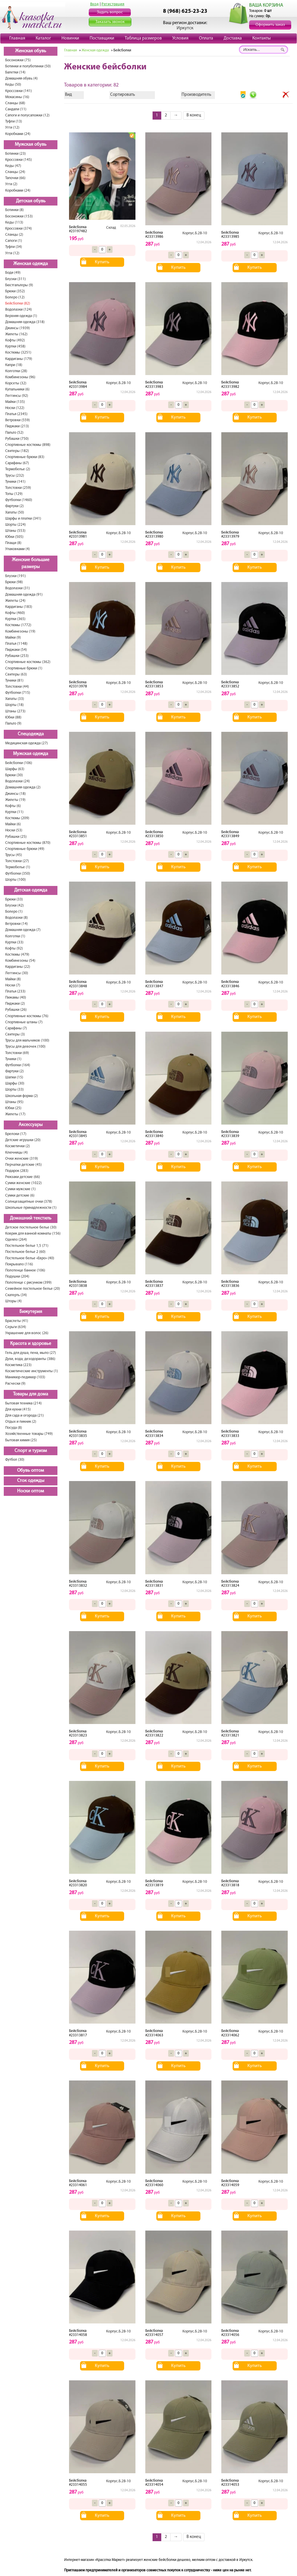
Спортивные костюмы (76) (26, 1016)
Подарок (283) (16, 1171)
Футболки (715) (17, 693)
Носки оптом (30, 1491)
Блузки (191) (15, 576)
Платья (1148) (16, 644)
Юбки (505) (14, 537)
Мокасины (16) (17, 97)
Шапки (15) (14, 1077)
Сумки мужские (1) (20, 1189)
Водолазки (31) (17, 588)
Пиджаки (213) (17, 426)
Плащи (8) (13, 543)
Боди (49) (13, 273)
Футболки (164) (17, 1065)
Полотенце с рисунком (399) (28, 1283)
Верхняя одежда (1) (21, 316)
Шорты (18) (14, 705)
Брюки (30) (14, 775)
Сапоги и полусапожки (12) (27, 115)
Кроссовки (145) (18, 160)
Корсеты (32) (15, 383)
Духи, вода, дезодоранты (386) (30, 1359)
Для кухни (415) (18, 1409)
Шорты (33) (14, 1089)
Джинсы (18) (15, 794)
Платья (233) (15, 991)
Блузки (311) (15, 279)
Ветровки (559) (17, 420)
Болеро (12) (15, 297)
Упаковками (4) (17, 549)
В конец (193, 115)
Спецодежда (31, 734)
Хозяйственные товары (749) (29, 1434)
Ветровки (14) (16, 924)
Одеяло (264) (16, 1240)
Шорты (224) (15, 525)
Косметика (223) (18, 1365)
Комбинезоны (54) (20, 961)
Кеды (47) (13, 166)
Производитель (196, 95)
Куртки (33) (14, 942)
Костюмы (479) (17, 954)
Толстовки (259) (18, 488)
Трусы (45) (13, 855)
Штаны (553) (15, 531)
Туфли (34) (13, 247)
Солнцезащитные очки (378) (28, 1202)
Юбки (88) (13, 717)
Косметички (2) (17, 1146)
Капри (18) (13, 365)
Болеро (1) (14, 912)
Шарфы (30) (14, 1083)
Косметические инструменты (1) (31, 1371)
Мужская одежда (30, 754)
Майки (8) (13, 979)
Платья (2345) (16, 414)
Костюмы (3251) (18, 352)
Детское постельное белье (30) (31, 1227)
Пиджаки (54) (16, 650)
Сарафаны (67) (17, 463)
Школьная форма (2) (21, 1096)
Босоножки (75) (18, 60)
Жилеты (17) (15, 1114)
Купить (102, 262)
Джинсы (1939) (17, 328)
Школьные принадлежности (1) (31, 1208)
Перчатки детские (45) (23, 1165)
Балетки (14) (15, 72)
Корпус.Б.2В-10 (194, 233)
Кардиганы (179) (18, 359)
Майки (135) (15, 402)
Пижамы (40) (15, 997)
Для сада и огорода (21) (24, 1415)
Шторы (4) (13, 1301)
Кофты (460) (15, 613)
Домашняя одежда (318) (25, 322)
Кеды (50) (13, 85)
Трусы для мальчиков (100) (27, 1040)
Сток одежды (30, 1480)
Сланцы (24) (15, 172)
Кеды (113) (14, 222)
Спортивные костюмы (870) (27, 843)
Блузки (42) (14, 905)
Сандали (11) (15, 109)
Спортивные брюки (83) (24, 457)
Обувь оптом (30, 1470)
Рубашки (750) (17, 439)
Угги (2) (11, 184)
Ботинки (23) (15, 154)
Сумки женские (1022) (23, 1183)
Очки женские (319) (21, 1159)
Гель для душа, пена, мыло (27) (30, 1353)
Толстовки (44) (17, 687)
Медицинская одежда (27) (26, 743)
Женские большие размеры (30, 564)
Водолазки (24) (17, 781)
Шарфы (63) (14, 769)
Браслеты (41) (16, 1321)
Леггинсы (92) (16, 396)
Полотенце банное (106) (25, 1270)
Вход (94, 4)
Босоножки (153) (19, 216)
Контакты (261, 38)
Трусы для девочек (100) (25, 1047)
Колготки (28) (16, 371)
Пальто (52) (14, 433)
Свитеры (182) (17, 451)
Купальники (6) (17, 389)
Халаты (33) (14, 699)
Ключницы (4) (16, 1152)
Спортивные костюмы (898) (27, 445)
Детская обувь (31, 201)
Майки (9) (13, 638)
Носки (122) (14, 408)
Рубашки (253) (17, 656)
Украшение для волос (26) (26, 1333)
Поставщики (102, 38)
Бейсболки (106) (18, 763)
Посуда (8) (13, 1428)
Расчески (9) (15, 1384)
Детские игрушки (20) (23, 1140)
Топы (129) (14, 494)
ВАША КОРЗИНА (266, 5)
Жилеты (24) (15, 601)
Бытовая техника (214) (23, 1403)
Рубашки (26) (16, 1010)
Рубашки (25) (16, 837)
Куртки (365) (15, 619)
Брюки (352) (15, 291)
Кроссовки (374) (18, 228)
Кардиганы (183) (18, 607)
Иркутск (185, 28)
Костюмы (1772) (18, 625)
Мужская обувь (30, 144)
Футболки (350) (17, 874)
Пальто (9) (13, 723)
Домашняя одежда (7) (23, 930)
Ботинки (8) (14, 210)
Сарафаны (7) (16, 1028)
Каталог (43, 38)
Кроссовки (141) (18, 91)
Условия (180, 38)
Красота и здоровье (30, 1343)
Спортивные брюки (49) (24, 849)
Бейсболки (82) (17, 303)
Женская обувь (30, 51)
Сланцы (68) (15, 103)
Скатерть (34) (16, 1295)
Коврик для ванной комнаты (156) (33, 1233)
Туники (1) (13, 1059)
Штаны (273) (15, 711)
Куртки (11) (14, 812)
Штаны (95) (14, 1102)
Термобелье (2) (17, 469)
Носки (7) (12, 985)
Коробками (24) (17, 134)
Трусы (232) (14, 476)
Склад (111, 228)
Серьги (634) (15, 1327)
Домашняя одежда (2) (23, 787)
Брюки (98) (14, 582)
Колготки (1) (15, 936)
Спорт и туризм (31, 1451)
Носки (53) (13, 830)
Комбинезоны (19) (20, 631)
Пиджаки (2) (15, 1004)
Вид (68, 95)
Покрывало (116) (19, 1264)
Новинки (70, 38)
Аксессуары (31, 1125)
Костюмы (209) (17, 818)
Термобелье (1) (17, 867)
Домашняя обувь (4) (21, 78)
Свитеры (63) (16, 674)
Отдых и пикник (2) (20, 1422)
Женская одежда (30, 264)
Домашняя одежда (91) (24, 595)
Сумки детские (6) (20, 1195)
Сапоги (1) (13, 241)
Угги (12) (12, 127)
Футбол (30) (14, 1460)
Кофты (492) (15, 340)
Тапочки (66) (15, 178)
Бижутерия (30, 1311)
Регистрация (113, 4)
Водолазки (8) (16, 918)
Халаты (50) (14, 512)
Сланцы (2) (14, 235)
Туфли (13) (13, 121)
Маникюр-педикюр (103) (25, 1377)
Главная (17, 38)
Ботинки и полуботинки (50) (28, 66)
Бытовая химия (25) (21, 1440)
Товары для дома (30, 1394)
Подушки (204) (17, 1276)
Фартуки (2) (14, 506)
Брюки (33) (14, 899)
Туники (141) (15, 482)
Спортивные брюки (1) (23, 668)
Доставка (233, 38)
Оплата (206, 38)
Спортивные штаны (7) (24, 1022)
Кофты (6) (13, 806)
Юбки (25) (13, 1108)
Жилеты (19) (15, 800)
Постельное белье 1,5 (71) (26, 1246)
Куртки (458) (15, 346)
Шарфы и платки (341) (23, 518)
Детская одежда (30, 890)
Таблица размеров (143, 38)
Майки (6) (13, 824)
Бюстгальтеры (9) (19, 285)
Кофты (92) (14, 948)
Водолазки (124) (18, 309)
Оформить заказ (270, 25)
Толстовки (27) (17, 861)
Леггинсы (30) (16, 973)
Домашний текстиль (30, 1218)
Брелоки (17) (15, 1134)
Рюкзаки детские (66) (22, 1177)
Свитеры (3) (15, 1034)
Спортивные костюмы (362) (27, 662)
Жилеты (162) (16, 334)
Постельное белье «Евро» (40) (29, 1258)
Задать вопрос (110, 12)
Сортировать (122, 95)
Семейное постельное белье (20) (32, 1289)
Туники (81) (14, 680)
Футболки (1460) (18, 500)
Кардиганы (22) (17, 967)
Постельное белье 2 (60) (25, 1252)
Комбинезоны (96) (20, 377)
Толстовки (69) (17, 1053)
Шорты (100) (15, 880)
